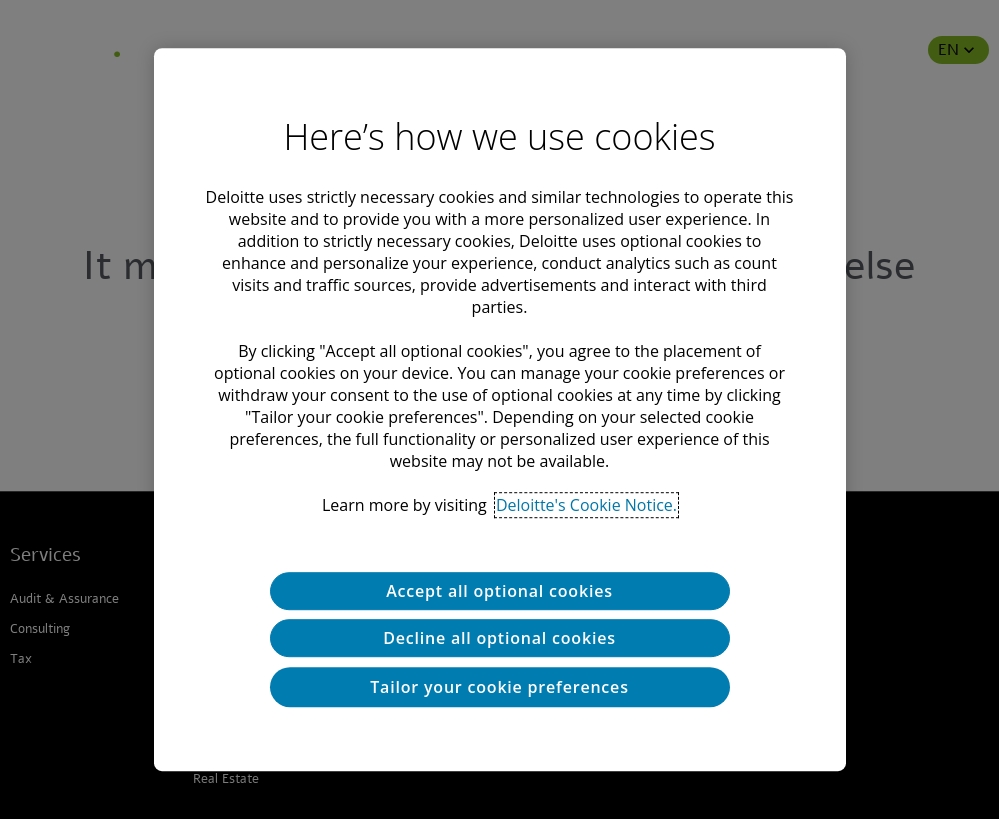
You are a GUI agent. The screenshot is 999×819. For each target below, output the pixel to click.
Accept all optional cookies (499, 591)
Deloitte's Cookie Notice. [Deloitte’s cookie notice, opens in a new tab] (586, 505)
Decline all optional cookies (499, 638)
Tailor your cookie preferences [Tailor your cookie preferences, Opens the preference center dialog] (499, 687)
